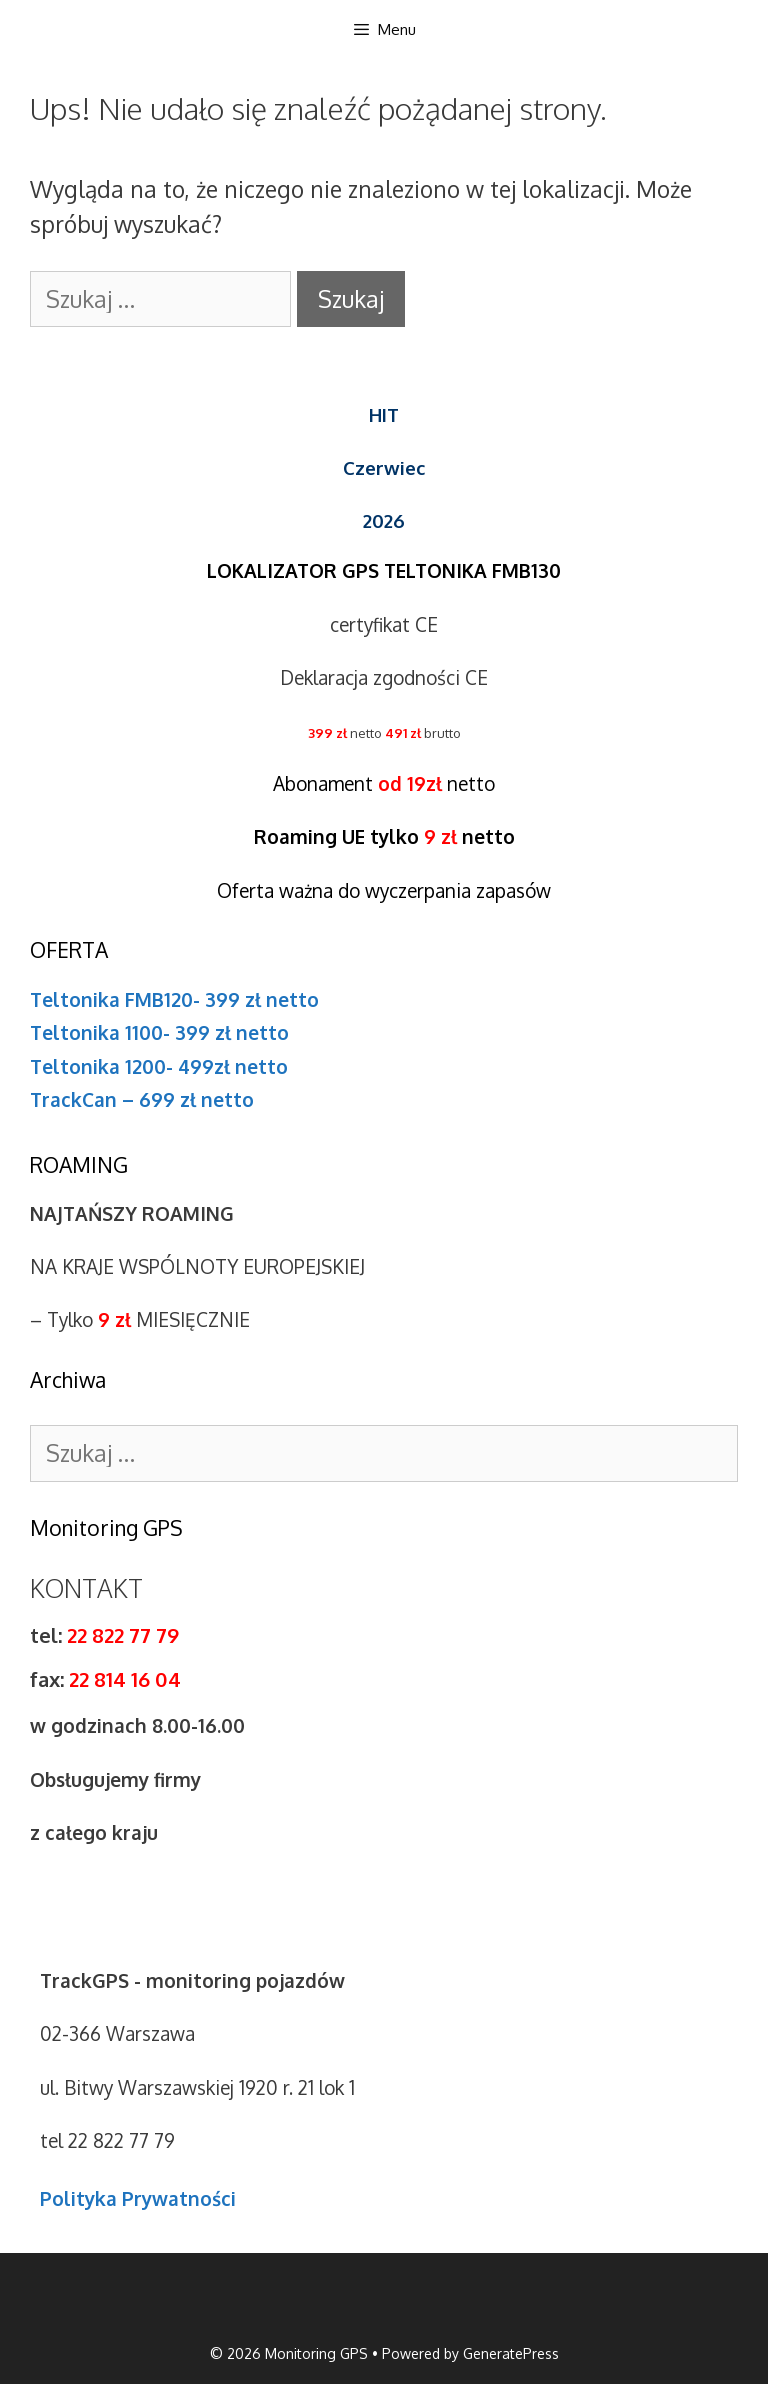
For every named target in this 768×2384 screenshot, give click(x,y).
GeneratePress (511, 2353)
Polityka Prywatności (138, 2198)
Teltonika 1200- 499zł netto (159, 1066)
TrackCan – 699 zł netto (142, 1099)
